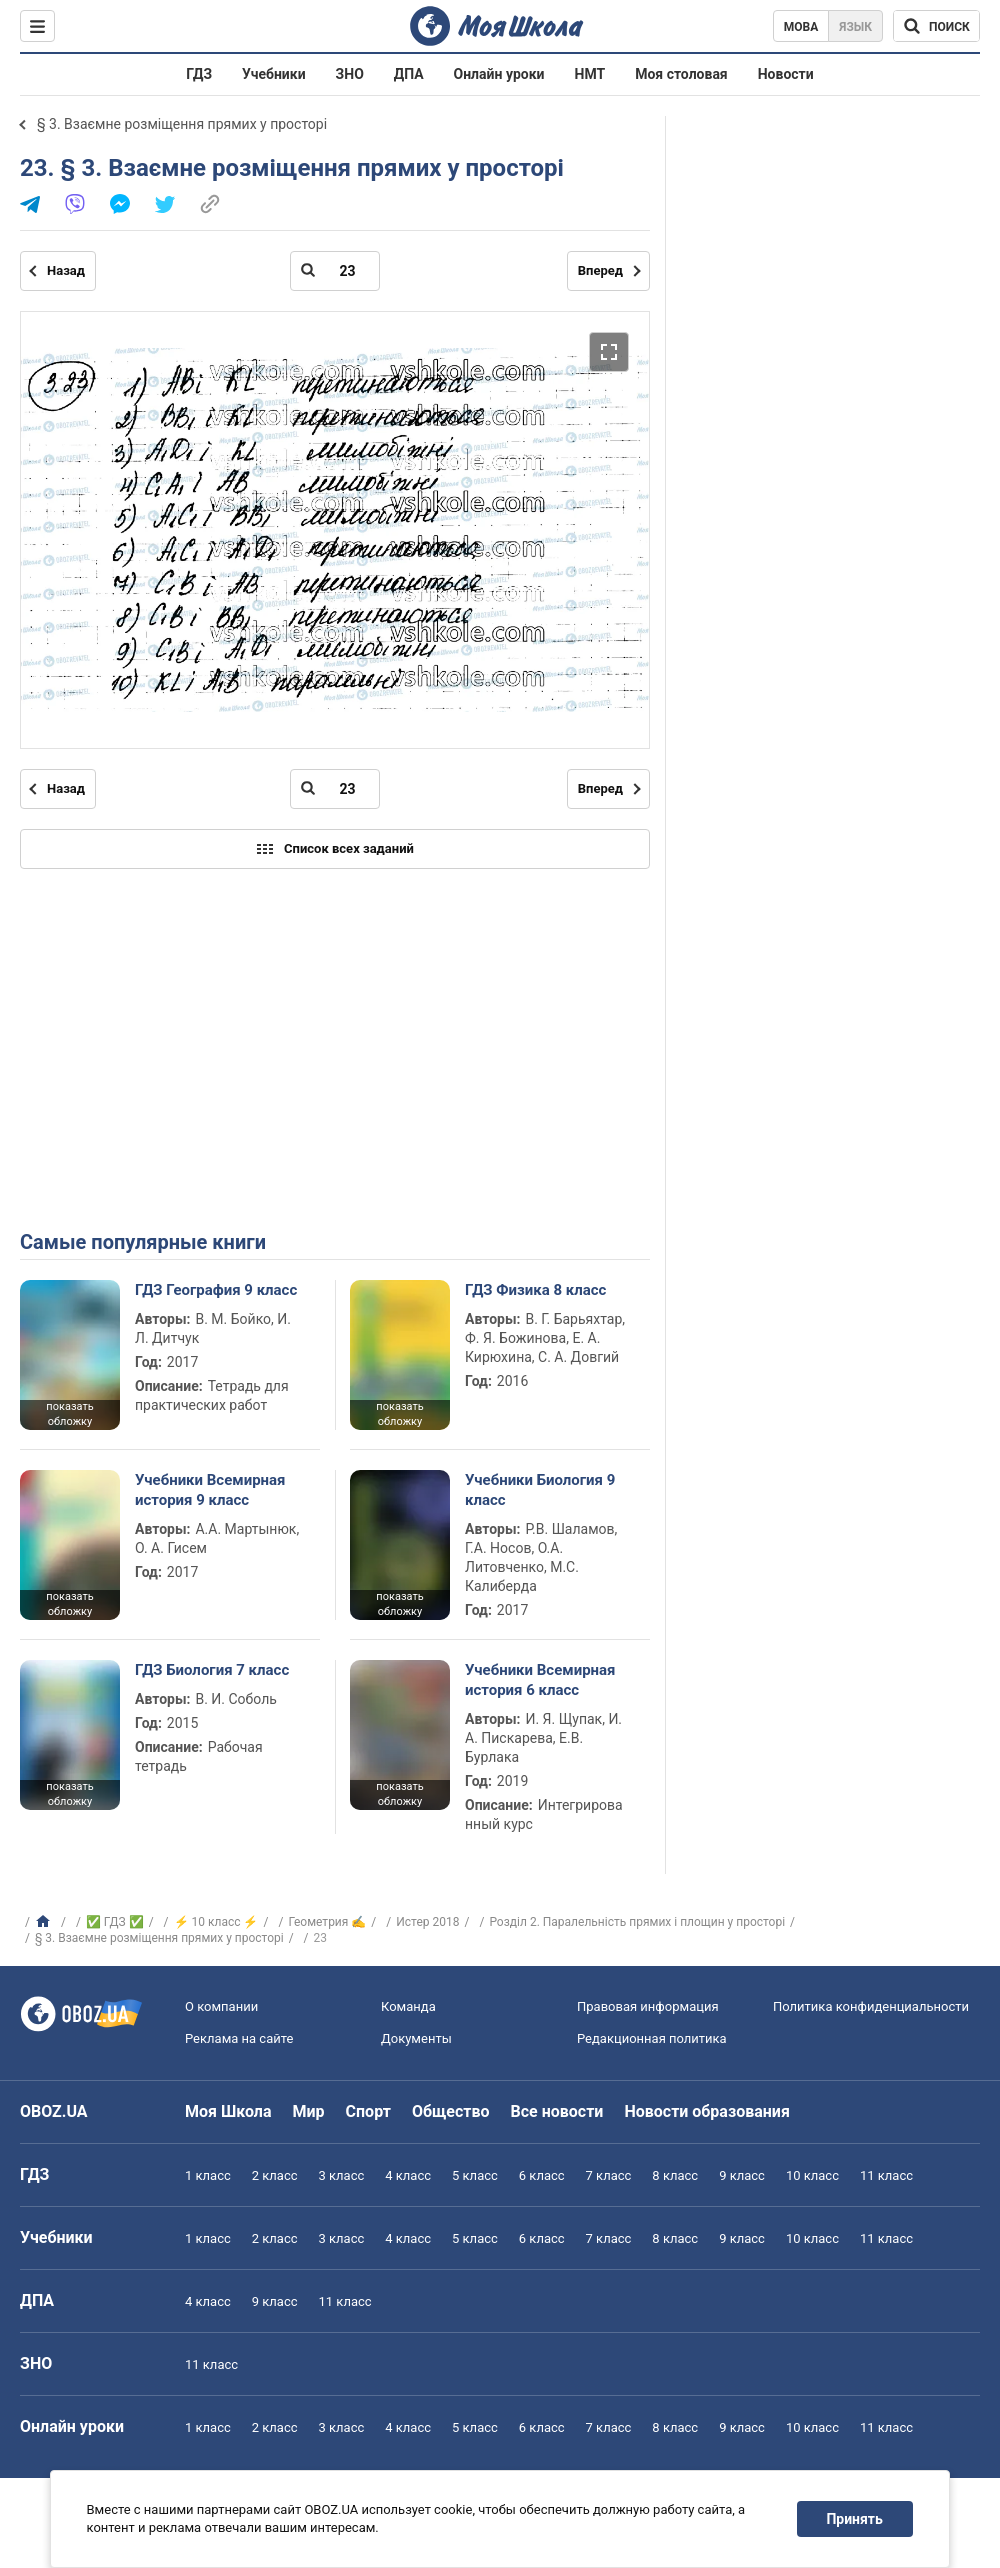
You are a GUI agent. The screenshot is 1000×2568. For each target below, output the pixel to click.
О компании (221, 2006)
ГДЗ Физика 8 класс (535, 1290)
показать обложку (69, 1414)
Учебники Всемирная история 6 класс (540, 1680)
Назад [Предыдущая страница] (66, 270)
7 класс (609, 2175)
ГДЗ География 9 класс (216, 1290)
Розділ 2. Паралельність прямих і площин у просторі (637, 1922)
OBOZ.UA (54, 2111)
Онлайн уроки (499, 74)
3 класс (342, 2175)
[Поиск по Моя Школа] (936, 26)
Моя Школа (228, 2111)
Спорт (368, 2111)
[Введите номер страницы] (335, 271)
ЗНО (350, 74)
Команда (408, 2006)
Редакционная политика (652, 2038)
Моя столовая (681, 74)
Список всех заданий (335, 849)
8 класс (675, 2175)
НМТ (590, 74)
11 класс (886, 2175)
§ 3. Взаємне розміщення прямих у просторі (182, 124)
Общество (451, 2111)
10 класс (812, 2175)
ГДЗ (199, 74)
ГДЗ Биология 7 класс (212, 1670)
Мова (801, 27)
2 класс (275, 2175)
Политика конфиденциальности (871, 2006)
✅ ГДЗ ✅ (115, 1922)
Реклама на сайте (239, 2038)
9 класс (742, 2175)
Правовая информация (648, 2006)
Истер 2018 (427, 1922)
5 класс (475, 2175)
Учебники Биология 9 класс (540, 1490)
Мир (309, 2111)
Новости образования (706, 2111)
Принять (855, 2519)
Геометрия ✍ (327, 1922)
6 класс (542, 2175)
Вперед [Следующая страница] (600, 270)
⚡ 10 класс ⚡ (216, 1922)
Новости (786, 74)
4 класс (408, 2175)
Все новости (557, 2111)
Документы (416, 2038)
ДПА (409, 74)
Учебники (274, 74)
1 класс (208, 2175)
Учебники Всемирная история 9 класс (210, 1490)
